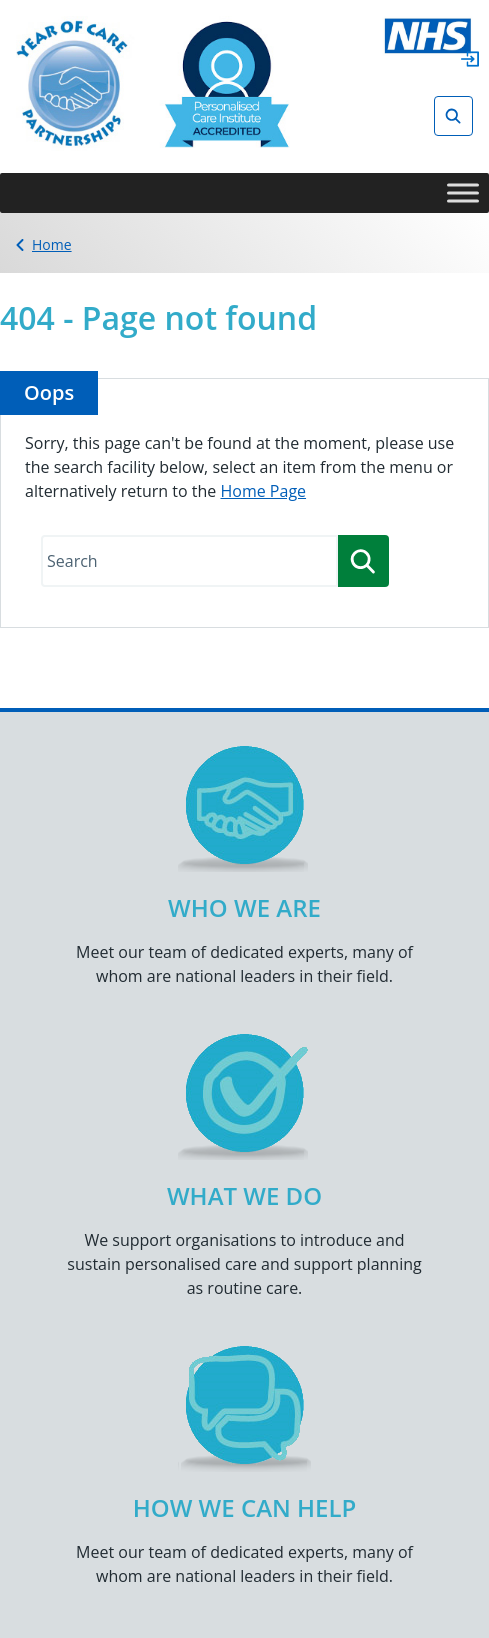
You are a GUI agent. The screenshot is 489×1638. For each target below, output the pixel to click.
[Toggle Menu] (463, 192)
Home (52, 244)
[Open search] (453, 116)
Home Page (263, 491)
